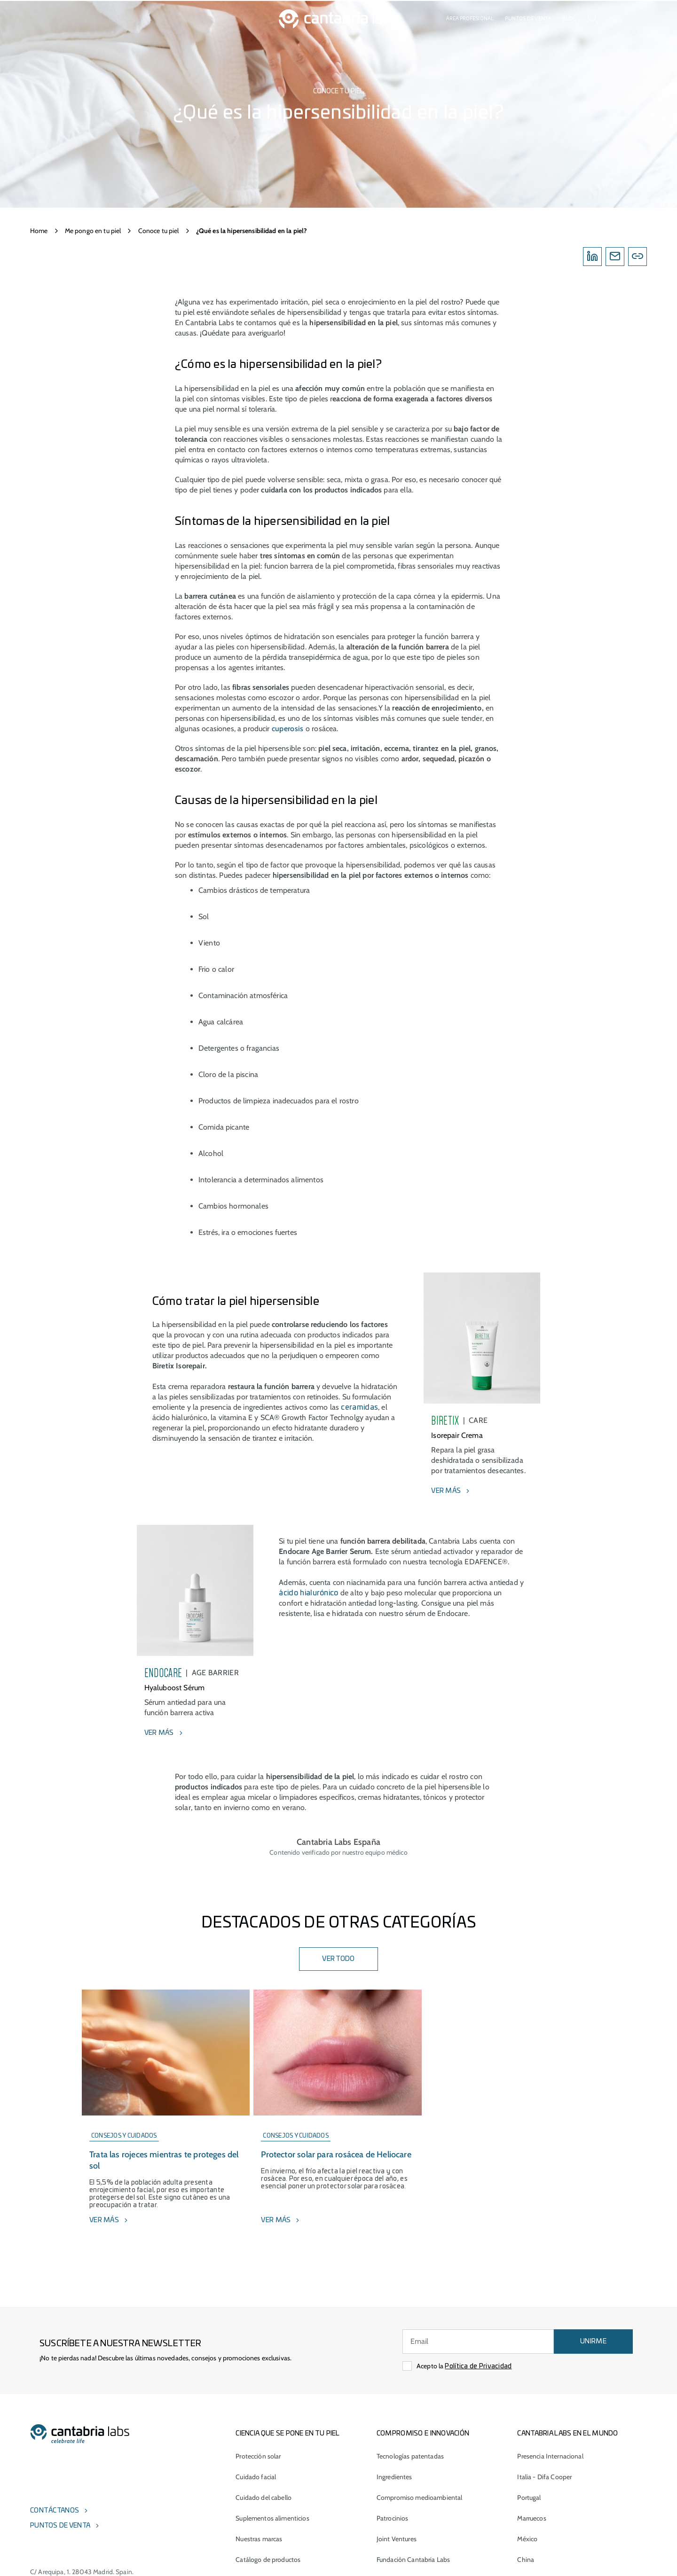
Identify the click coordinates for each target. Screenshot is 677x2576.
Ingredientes (394, 2477)
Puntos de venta (528, 18)
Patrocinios (393, 2518)
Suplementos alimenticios (272, 2518)
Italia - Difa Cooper (544, 2477)
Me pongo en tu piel (93, 230)
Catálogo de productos (268, 2559)
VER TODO (338, 1959)
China (525, 2559)
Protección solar (258, 2456)
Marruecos (531, 2518)
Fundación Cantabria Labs (413, 2559)
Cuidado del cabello (263, 2497)
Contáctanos (54, 2510)
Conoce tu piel (158, 230)
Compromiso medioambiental (420, 2497)
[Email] (615, 256)
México (527, 2539)
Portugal (529, 2497)
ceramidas (359, 1407)
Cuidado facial (256, 2477)
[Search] (593, 18)
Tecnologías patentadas (410, 2456)
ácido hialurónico (308, 1593)
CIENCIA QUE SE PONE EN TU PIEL (287, 2433)
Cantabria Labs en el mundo (567, 2433)
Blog (569, 18)
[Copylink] (637, 256)
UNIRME (593, 2341)
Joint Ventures (397, 2539)
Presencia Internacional (550, 2456)
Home (39, 230)
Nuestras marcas (259, 2539)
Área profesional (470, 18)
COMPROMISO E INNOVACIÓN (423, 2433)
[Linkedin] (592, 256)
